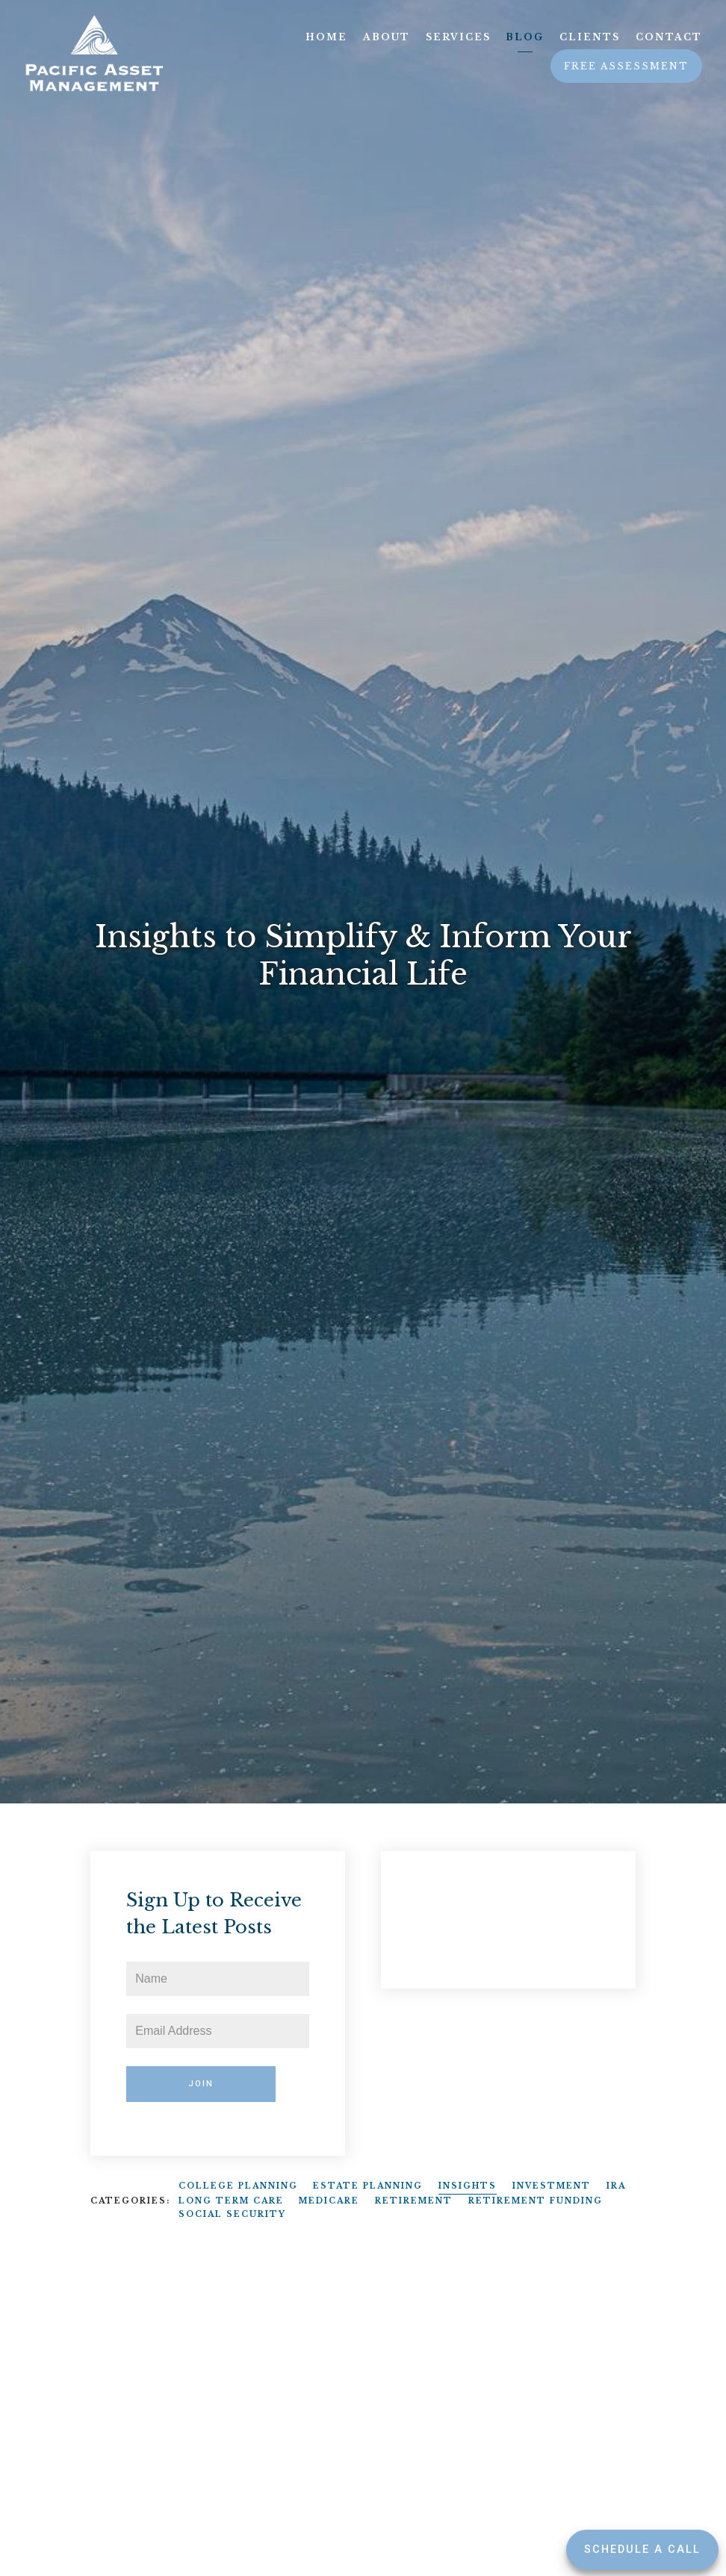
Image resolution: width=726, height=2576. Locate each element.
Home (326, 37)
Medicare (329, 2201)
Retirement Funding (535, 2201)
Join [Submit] (201, 2084)
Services (458, 37)
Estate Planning (368, 2186)
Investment (551, 2186)
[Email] (217, 2031)
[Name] (217, 1979)
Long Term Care (231, 2201)
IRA (616, 2186)
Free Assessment (626, 66)
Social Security (232, 2214)
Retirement (414, 2201)
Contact (669, 37)
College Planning (238, 2186)
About (386, 37)
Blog (525, 37)
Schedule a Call (642, 2549)
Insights (467, 2186)
